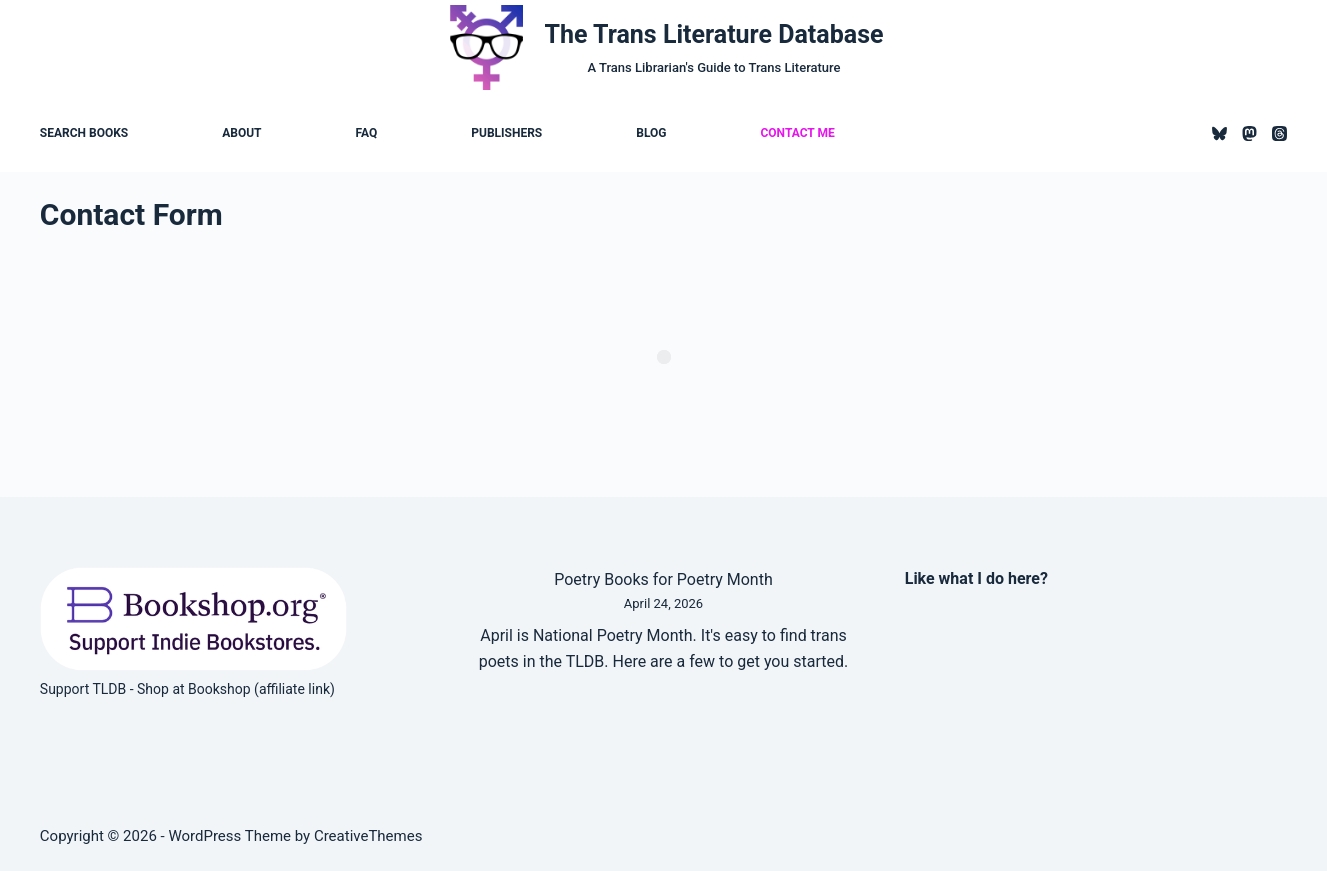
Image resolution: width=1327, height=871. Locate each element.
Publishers (506, 133)
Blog (651, 133)
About (241, 133)
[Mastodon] (1249, 133)
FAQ (367, 133)
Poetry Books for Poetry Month (663, 579)
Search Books (84, 133)
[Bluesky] (1219, 133)
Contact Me (797, 133)
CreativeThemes (368, 836)
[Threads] (1279, 133)
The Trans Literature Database (714, 34)
